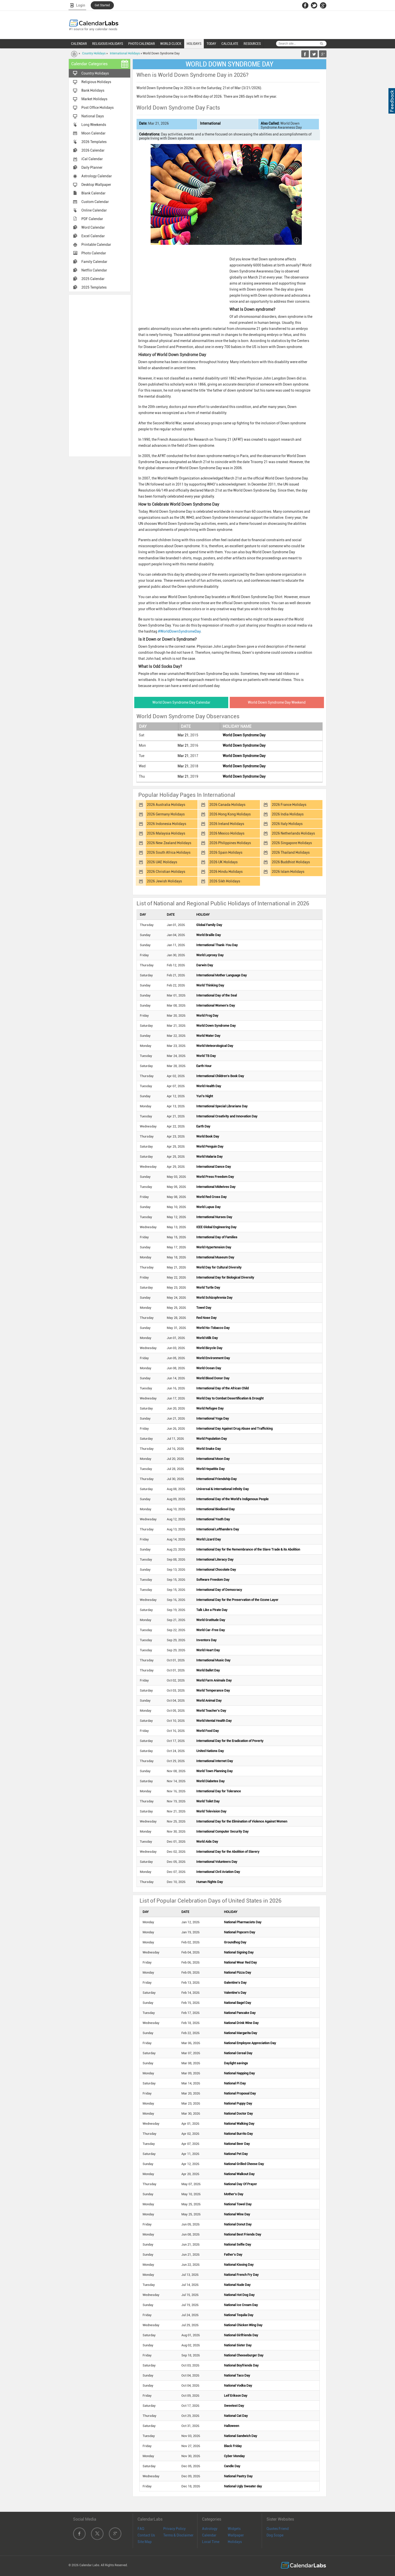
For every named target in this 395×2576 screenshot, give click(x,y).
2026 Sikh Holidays (224, 881)
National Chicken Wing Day (243, 2325)
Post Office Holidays (97, 108)
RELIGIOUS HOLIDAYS (107, 44)
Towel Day (203, 1308)
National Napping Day (239, 2073)
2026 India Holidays (288, 814)
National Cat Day (236, 2416)
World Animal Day (209, 1700)
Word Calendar (93, 227)
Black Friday (233, 2446)
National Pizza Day (237, 1972)
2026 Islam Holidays (288, 872)
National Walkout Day (239, 2174)
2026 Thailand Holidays (291, 852)
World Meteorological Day (214, 1046)
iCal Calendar (92, 159)
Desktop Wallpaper (96, 185)
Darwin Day (204, 965)
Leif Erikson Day (235, 2395)
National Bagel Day (237, 2003)
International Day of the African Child (222, 1388)
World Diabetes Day (210, 1781)
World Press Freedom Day (215, 1177)
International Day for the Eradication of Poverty (230, 1741)
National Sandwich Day (240, 2436)
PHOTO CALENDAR (141, 44)
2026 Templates (94, 142)
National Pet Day (236, 2154)
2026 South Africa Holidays (168, 852)
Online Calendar (94, 210)
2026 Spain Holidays (225, 852)
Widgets (234, 2529)
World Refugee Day (210, 1408)
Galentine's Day (235, 1982)
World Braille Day (208, 935)
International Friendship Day (216, 1479)
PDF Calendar (92, 219)
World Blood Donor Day (212, 1378)
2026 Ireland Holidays (226, 824)
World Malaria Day (209, 1156)
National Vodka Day (238, 2385)
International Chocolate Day (216, 1569)
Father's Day (233, 2254)
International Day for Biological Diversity (225, 1277)
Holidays (235, 2542)
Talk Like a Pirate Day (211, 1610)
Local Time (210, 2542)
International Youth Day (213, 1519)
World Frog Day (207, 1015)
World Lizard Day (208, 1539)
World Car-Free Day (210, 1630)
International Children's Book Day (220, 1076)
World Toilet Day (208, 1801)
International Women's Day (215, 1005)
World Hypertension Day (213, 1247)
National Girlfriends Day (241, 2335)
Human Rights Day (209, 1882)
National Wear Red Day (240, 1962)
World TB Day (206, 1056)
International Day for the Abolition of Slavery (227, 1851)
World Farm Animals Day (214, 1680)
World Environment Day (213, 1358)
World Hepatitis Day (210, 1469)
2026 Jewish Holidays (164, 881)
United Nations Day (210, 1751)
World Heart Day (208, 1650)
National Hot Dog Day (239, 2295)
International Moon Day (213, 1459)
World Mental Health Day (214, 1721)
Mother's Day (233, 2194)
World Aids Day (207, 1841)
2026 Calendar (93, 150)
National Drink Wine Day (241, 2023)
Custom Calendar (95, 202)
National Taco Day (237, 2375)
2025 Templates (94, 287)
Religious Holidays (96, 82)
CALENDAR (79, 44)
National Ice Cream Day (241, 2305)
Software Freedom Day (212, 1580)
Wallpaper (236, 2535)
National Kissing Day (239, 2264)
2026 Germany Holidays (166, 814)
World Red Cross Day (211, 1197)
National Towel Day (238, 2204)
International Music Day (213, 1660)
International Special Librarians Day (222, 1106)
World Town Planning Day (214, 1771)
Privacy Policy (174, 2529)
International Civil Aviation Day (218, 1872)
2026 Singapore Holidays (292, 843)
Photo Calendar (93, 253)
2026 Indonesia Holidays (166, 824)
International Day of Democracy (219, 1590)
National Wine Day (237, 2214)
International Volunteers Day (216, 1862)
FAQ (141, 2529)
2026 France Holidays (289, 805)
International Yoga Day (212, 1418)
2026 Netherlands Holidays (293, 833)
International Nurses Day (214, 1217)
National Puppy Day (238, 2103)
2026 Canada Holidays (227, 805)
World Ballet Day (208, 1670)
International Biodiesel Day (215, 1509)
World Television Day (211, 1811)
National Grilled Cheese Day (244, 2164)
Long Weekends (93, 125)
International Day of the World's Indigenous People (232, 1499)
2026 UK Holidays (223, 862)
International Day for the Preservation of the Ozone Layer (237, 1600)
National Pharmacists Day (242, 1922)
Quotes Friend (278, 2529)
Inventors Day (206, 1640)
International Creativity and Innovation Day (226, 1116)
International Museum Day (215, 1257)
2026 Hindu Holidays (226, 872)
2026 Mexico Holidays (226, 833)
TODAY (211, 44)
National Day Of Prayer (240, 2184)
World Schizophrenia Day (214, 1297)
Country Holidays (94, 53)
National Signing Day (239, 1952)
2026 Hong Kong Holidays (230, 814)
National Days (92, 116)
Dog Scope (275, 2535)
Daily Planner (92, 167)
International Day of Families (216, 1237)
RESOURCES (252, 44)
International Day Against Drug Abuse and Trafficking (234, 1428)
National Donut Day (238, 2224)
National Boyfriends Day (241, 2365)
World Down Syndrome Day (244, 735)
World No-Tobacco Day (213, 1328)
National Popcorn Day (239, 1932)
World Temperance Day (213, 1690)
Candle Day (232, 2466)
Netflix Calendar (94, 270)
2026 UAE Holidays (162, 862)
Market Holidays (94, 99)
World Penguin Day (209, 1146)
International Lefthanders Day (217, 1529)
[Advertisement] (100, 375)
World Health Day (208, 1086)
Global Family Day (209, 925)
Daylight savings (236, 2063)
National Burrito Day (238, 2134)
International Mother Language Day (221, 975)
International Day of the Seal (216, 995)
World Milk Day (207, 1338)
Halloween (231, 2426)
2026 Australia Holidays (166, 805)
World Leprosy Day (210, 955)
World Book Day (207, 1136)
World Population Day (211, 1438)
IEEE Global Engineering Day (216, 1227)
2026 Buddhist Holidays (291, 862)
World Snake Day (208, 1449)
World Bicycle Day (209, 1348)
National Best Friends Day (242, 2234)
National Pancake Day (240, 2013)
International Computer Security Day (222, 1831)
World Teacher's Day (211, 1710)
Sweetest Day (234, 2406)
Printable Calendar (96, 245)
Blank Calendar (93, 193)
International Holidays (125, 53)
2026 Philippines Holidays (230, 843)
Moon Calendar (93, 133)
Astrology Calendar (96, 176)
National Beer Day (237, 2144)
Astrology (209, 2529)
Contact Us (146, 2535)
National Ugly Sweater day (243, 2486)
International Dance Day (213, 1167)
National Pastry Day (238, 2476)
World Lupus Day (208, 1207)
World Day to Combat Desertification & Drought (230, 1398)
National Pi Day (235, 2083)
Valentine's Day (235, 1993)
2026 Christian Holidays (166, 872)
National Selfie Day (237, 2244)
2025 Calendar (93, 279)
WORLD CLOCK (170, 44)
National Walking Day (239, 2123)
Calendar (209, 2535)
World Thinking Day (210, 985)
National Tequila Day (238, 2315)
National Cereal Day (238, 2053)
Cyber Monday (234, 2456)
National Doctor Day (238, 2113)
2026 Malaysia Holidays (166, 833)
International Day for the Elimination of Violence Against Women (241, 1821)
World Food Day (207, 1731)
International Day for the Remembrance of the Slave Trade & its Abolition (248, 1549)
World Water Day (208, 1036)
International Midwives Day (216, 1187)
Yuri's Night (204, 1096)
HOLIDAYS (194, 44)
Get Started (102, 5)
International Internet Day (214, 1761)
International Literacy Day (215, 1559)
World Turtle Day (208, 1287)
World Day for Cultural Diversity (219, 1267)
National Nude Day (237, 2285)
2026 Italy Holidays (287, 824)
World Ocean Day (208, 1368)
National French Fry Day (241, 2275)
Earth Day (203, 1126)
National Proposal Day (240, 2093)
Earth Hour (204, 1066)
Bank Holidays (92, 90)
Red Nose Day (206, 1318)
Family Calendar (94, 262)
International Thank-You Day (217, 945)
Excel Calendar (93, 236)
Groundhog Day (235, 1942)
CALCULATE (229, 44)
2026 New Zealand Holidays (169, 843)
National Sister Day (238, 2345)
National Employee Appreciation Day (250, 2043)
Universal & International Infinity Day (222, 1489)
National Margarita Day (240, 2033)
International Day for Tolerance (218, 1791)
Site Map (145, 2542)
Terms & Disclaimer (178, 2535)
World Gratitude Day (210, 1620)
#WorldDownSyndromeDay (179, 631)
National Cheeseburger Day (244, 2355)
